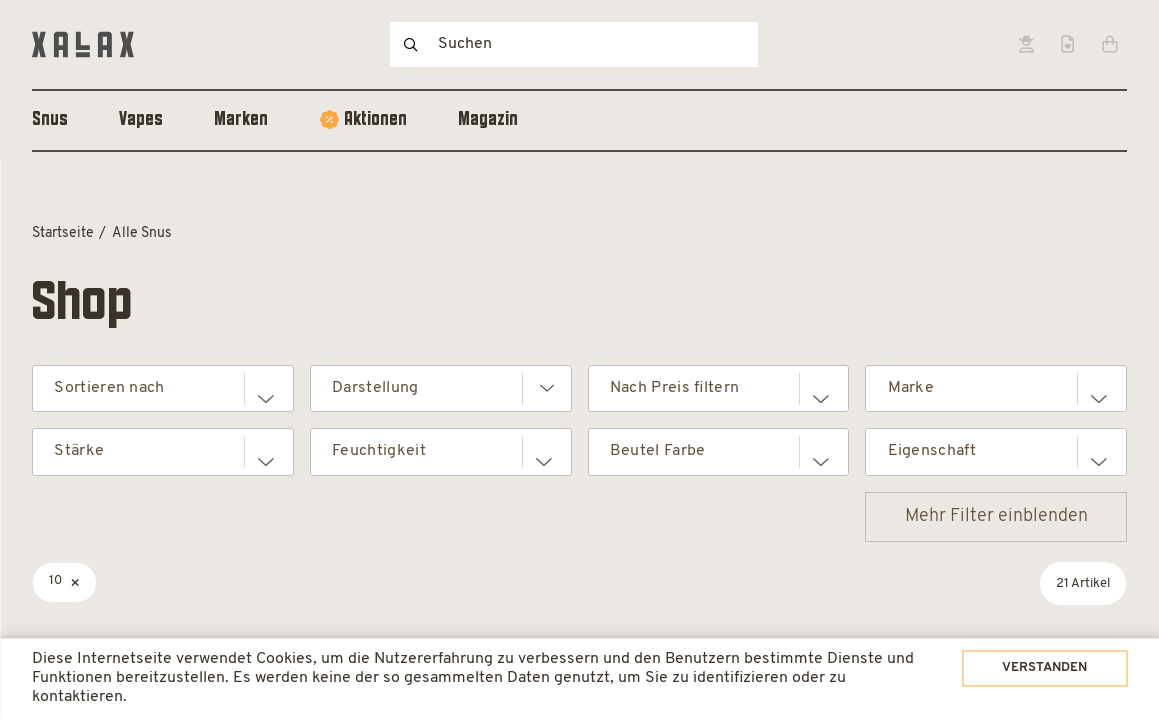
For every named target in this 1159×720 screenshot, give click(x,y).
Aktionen (375, 120)
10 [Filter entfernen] (55, 580)
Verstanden (1013, 658)
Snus (50, 120)
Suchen (411, 44)
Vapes (141, 120)
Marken (241, 120)
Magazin (488, 120)
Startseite (63, 233)
